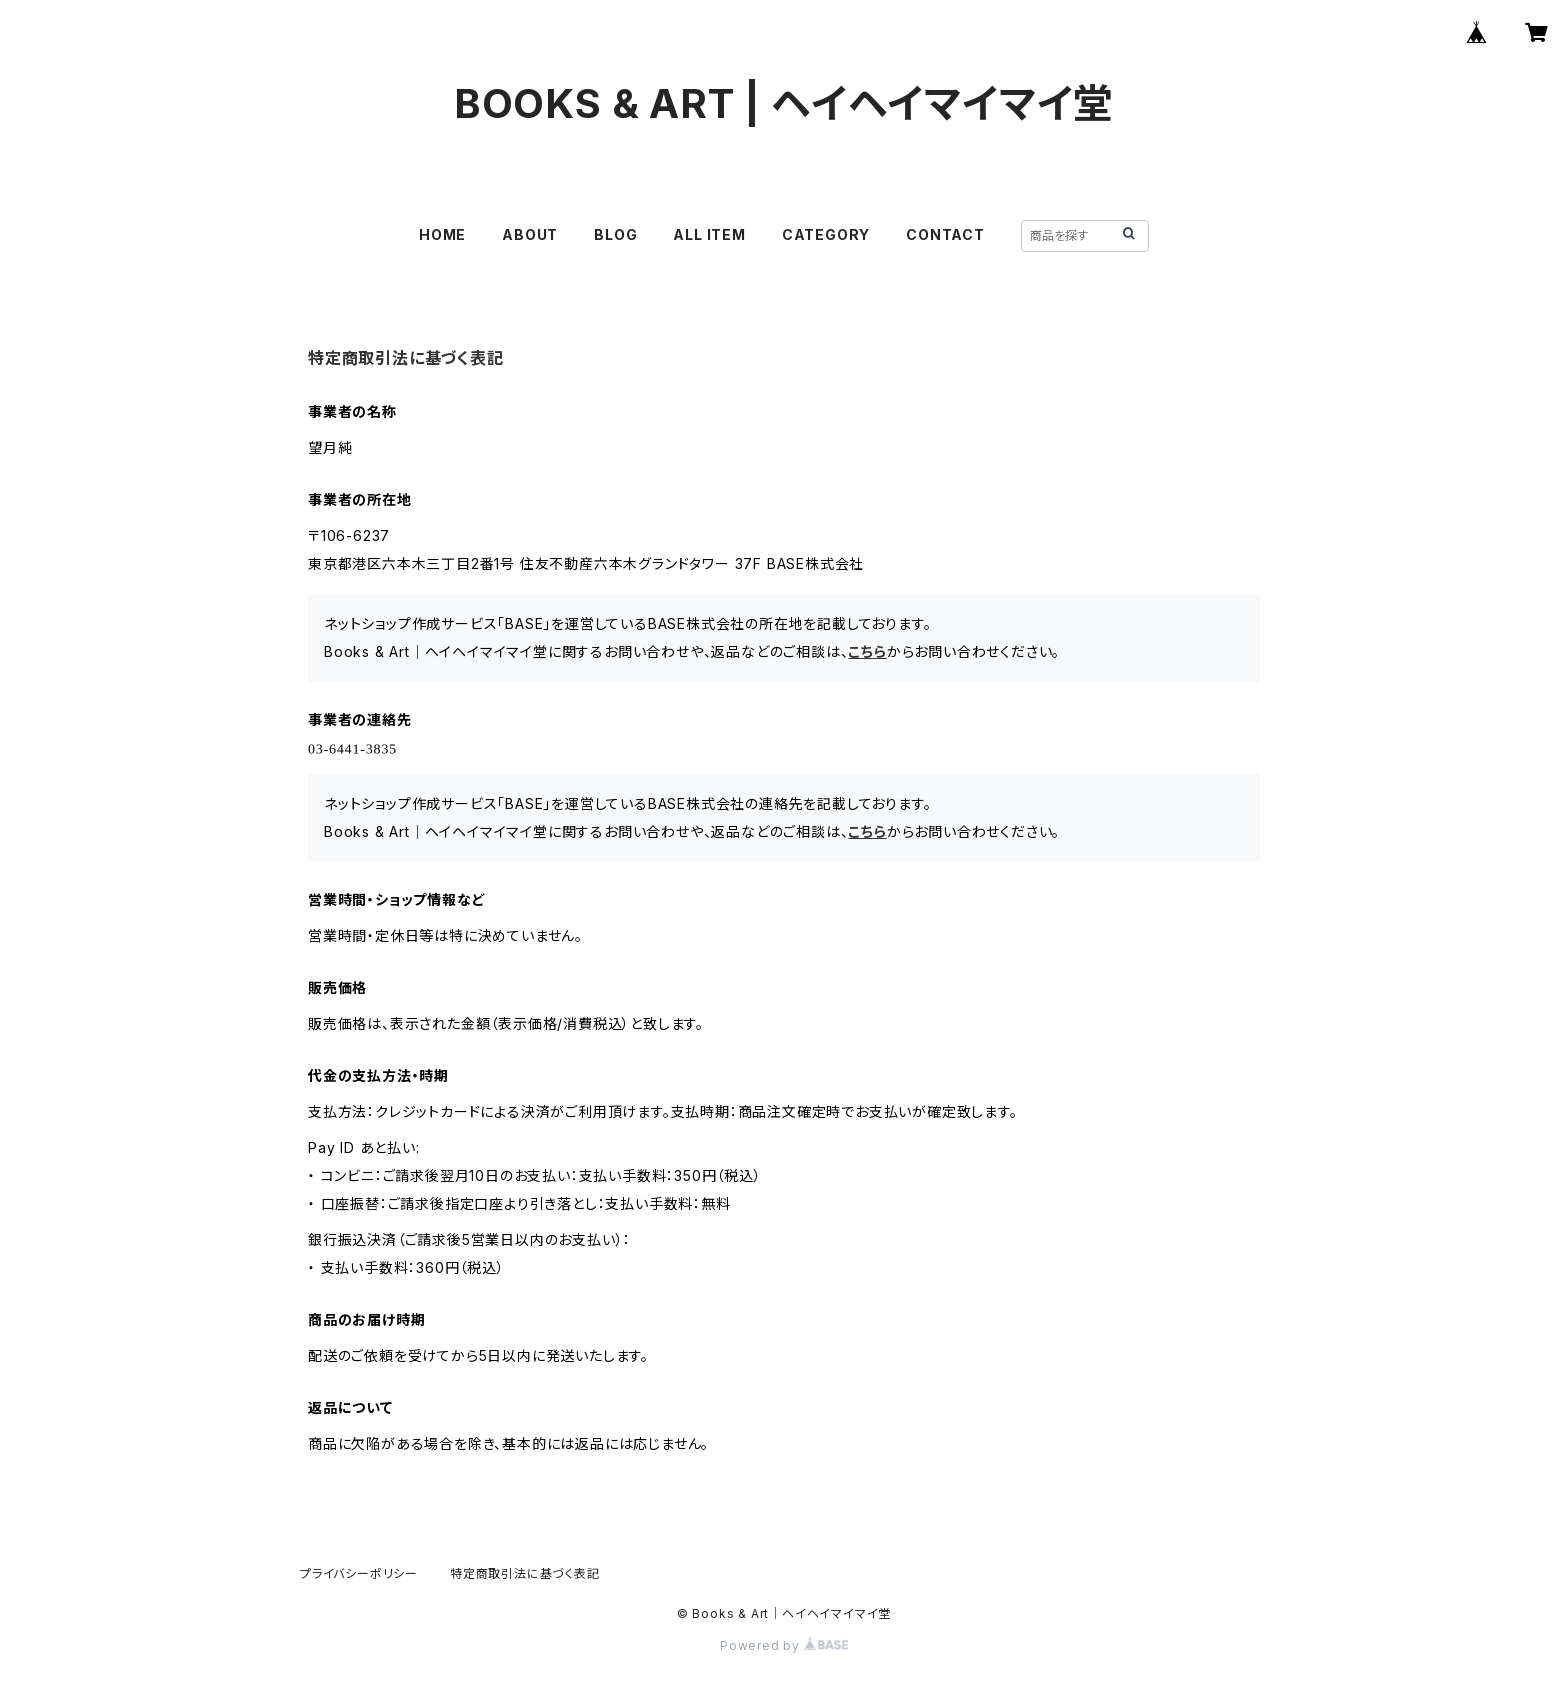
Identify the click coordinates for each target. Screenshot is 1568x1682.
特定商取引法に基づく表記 (525, 1573)
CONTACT (945, 234)
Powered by (784, 1645)
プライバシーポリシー (359, 1573)
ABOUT (530, 234)
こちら (867, 651)
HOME (442, 234)
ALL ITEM (709, 234)
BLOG (615, 234)
